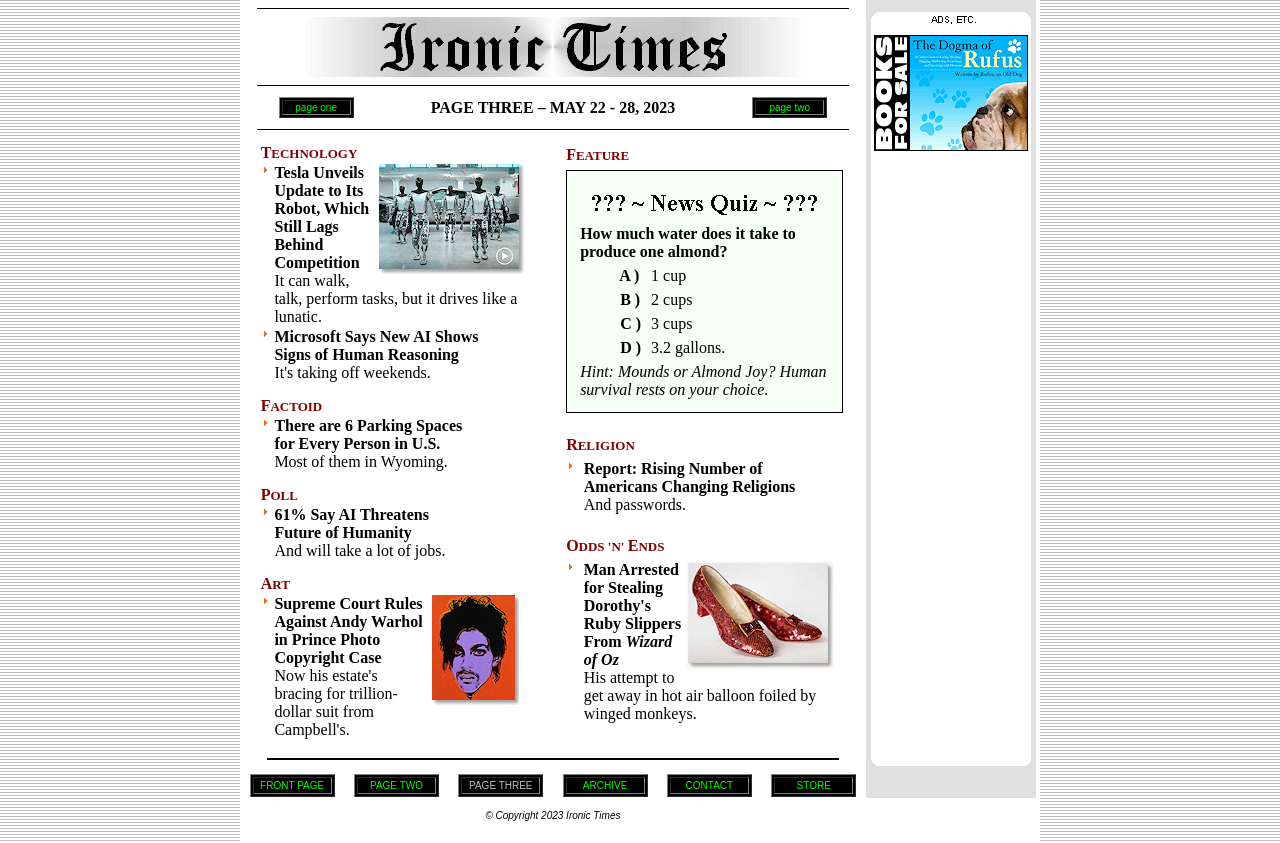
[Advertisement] (951, 453)
